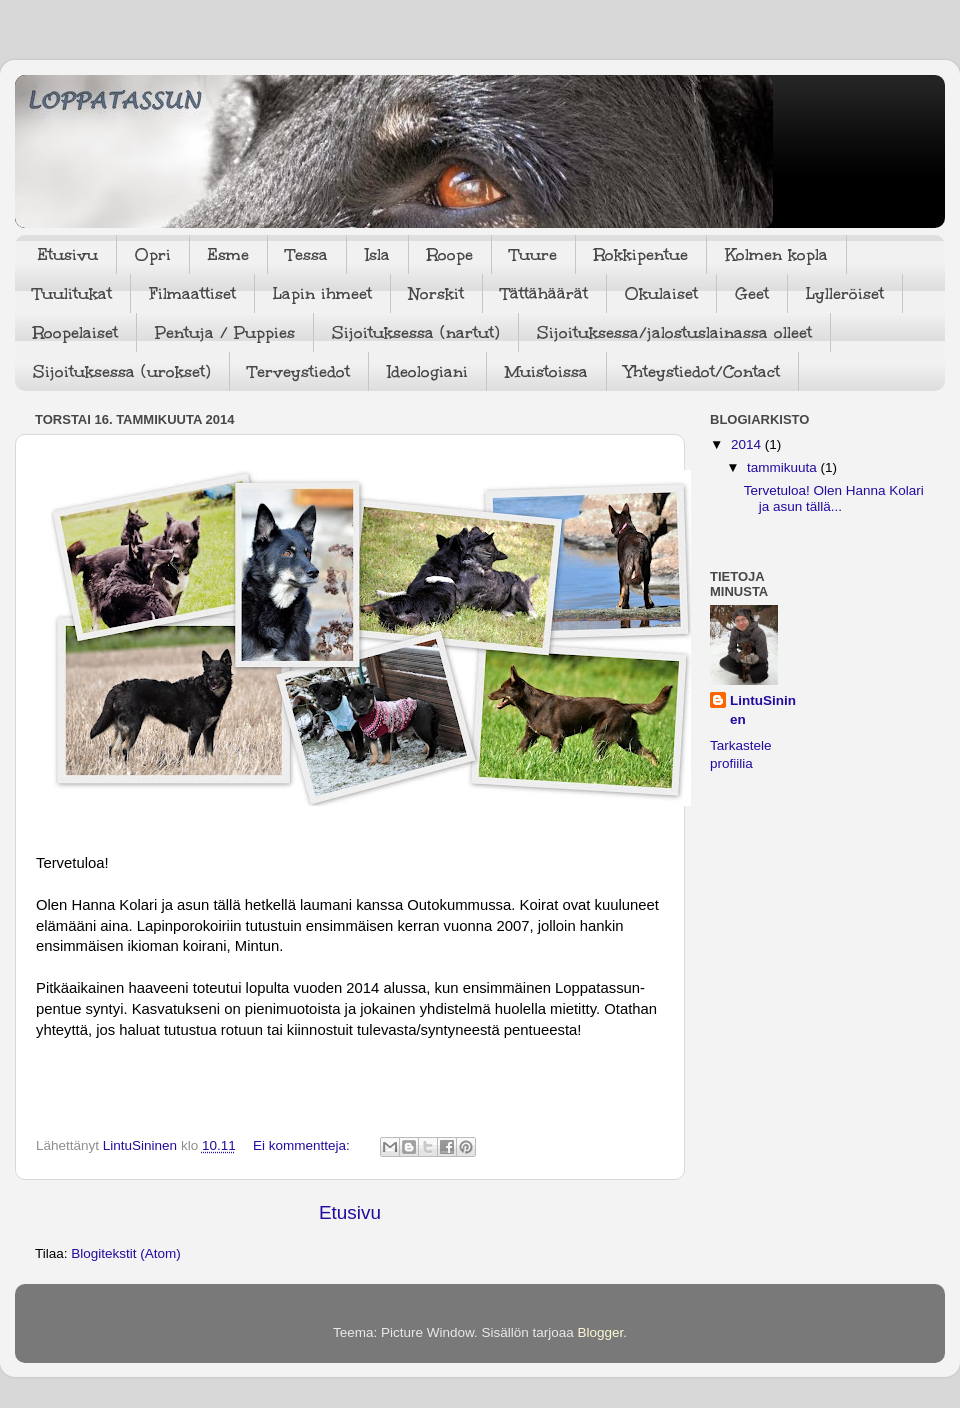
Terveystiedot (299, 371)
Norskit (436, 293)
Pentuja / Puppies (225, 332)
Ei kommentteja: (303, 1145)
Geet (752, 293)
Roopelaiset (75, 332)
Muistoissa (546, 371)
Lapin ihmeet (322, 293)
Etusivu (68, 254)
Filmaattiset (192, 293)
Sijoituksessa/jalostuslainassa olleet (674, 332)
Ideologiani (427, 371)
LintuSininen (763, 710)
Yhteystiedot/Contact (702, 371)
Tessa (307, 254)
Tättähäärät (544, 293)
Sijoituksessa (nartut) (416, 332)
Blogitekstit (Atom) (126, 1253)
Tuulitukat (72, 293)
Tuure (533, 254)
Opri (153, 254)
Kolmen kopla (776, 254)
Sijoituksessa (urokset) (122, 371)
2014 (748, 444)
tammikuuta (784, 467)
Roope (450, 254)
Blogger (601, 1332)
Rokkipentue (641, 254)
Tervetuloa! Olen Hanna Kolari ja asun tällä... (834, 498)
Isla (377, 254)
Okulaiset (661, 293)
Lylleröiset (845, 293)
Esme (228, 254)
